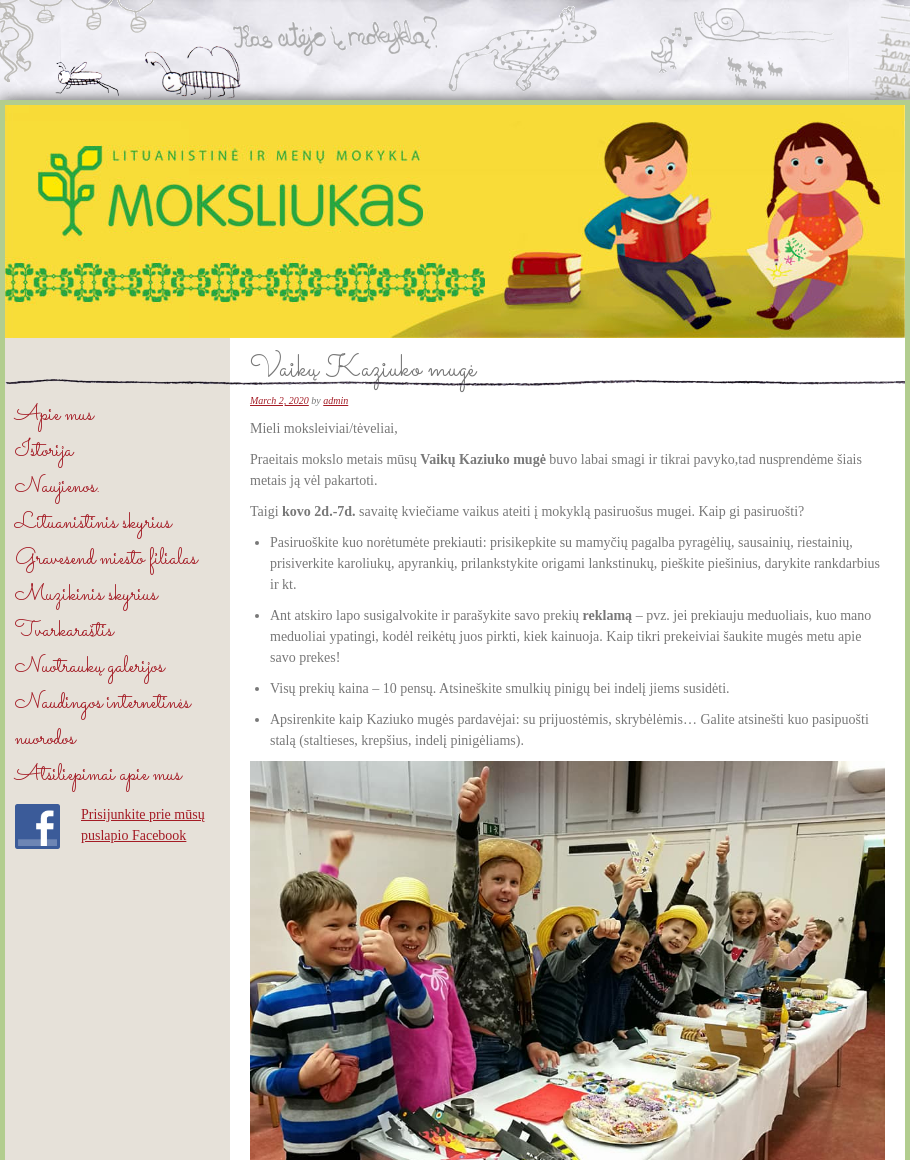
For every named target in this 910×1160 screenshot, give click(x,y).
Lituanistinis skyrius (93, 523)
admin (335, 400)
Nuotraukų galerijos (89, 667)
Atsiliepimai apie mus (98, 775)
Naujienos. (57, 487)
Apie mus (54, 415)
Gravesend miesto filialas (106, 559)
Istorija (44, 451)
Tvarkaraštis (64, 631)
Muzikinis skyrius (86, 595)
